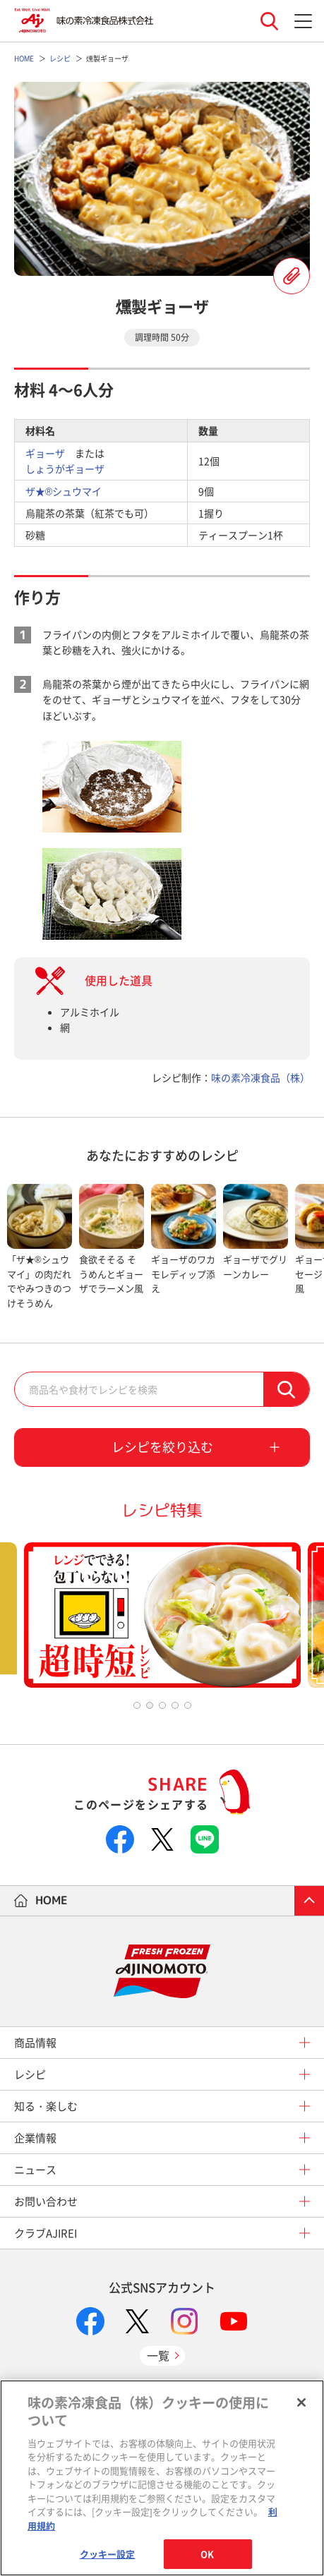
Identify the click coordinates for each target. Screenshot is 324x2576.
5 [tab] (187, 1705)
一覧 (158, 2355)
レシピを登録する (291, 276)
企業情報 (35, 2138)
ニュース (35, 2169)
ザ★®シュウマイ (63, 491)
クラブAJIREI (45, 2233)
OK (207, 2553)
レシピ (30, 2074)
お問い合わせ (46, 2201)
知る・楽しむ (46, 2106)
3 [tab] (162, 1705)
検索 (286, 1389)
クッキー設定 (108, 2553)
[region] (162, 2478)
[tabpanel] (39, 1247)
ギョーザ (45, 453)
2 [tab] (149, 1705)
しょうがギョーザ (64, 468)
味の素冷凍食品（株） (260, 1077)
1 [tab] (136, 1705)
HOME (51, 1900)
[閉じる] (301, 2402)
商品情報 (35, 2042)
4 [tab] (175, 1705)
